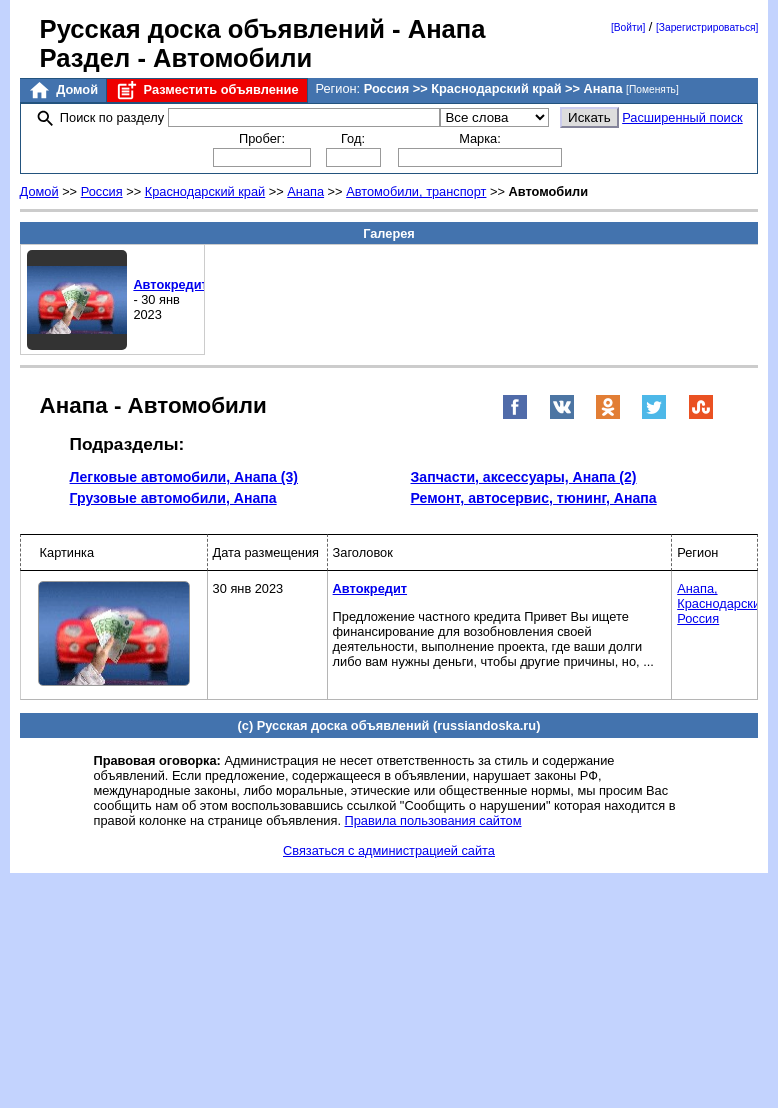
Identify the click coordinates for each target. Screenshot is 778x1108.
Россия (102, 191)
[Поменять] (652, 89)
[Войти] (628, 27)
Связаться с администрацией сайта (389, 850)
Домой (63, 90)
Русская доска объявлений (212, 29)
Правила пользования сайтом (433, 820)
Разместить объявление (206, 90)
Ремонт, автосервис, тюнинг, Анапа (534, 498)
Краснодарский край (205, 191)
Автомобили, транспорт (416, 191)
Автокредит (170, 284)
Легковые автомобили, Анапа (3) (184, 477)
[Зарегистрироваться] (707, 27)
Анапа (305, 191)
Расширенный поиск (682, 117)
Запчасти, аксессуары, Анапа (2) (524, 477)
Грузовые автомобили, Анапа (173, 498)
